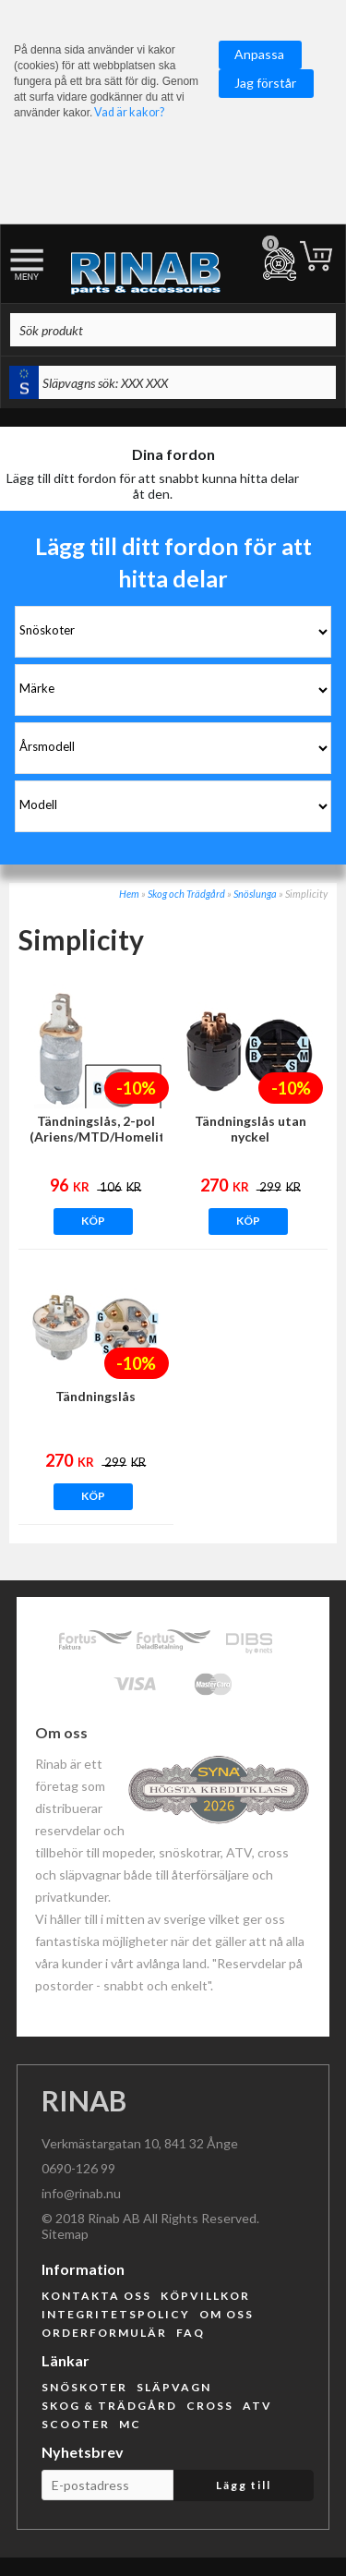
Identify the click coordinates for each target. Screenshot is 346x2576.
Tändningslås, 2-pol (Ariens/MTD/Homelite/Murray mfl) (96, 1136)
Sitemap (65, 2234)
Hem (129, 894)
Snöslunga (255, 894)
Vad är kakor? (129, 112)
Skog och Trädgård (186, 894)
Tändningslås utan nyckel (250, 1128)
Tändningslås (95, 1396)
